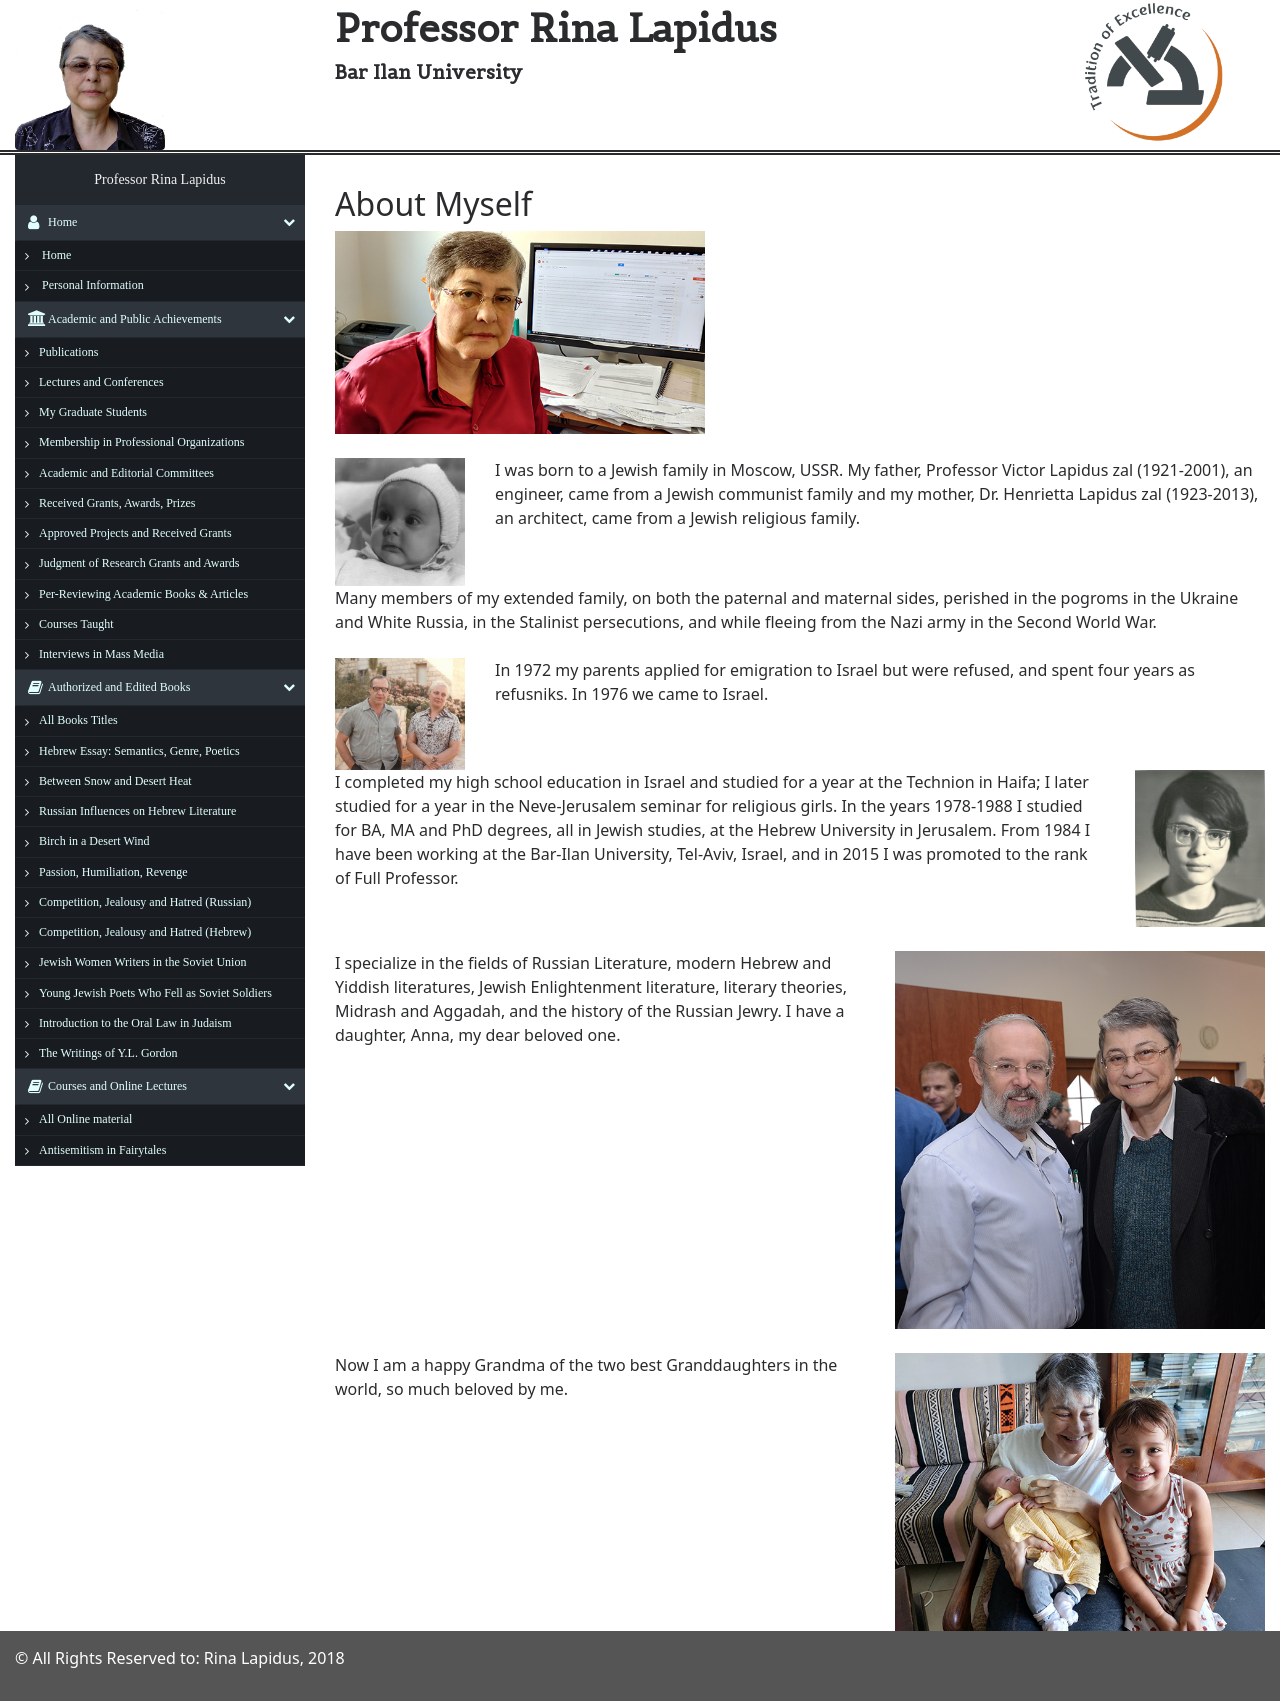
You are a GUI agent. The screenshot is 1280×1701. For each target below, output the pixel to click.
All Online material (85, 1119)
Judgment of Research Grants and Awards (139, 563)
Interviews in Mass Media (101, 654)
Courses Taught (76, 624)
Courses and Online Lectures (102, 1086)
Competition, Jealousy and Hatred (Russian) (145, 902)
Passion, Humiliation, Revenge (113, 872)
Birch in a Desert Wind (94, 841)
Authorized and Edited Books (104, 687)
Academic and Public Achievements (120, 319)
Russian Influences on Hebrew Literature (137, 811)
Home (47, 222)
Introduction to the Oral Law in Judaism (135, 1023)
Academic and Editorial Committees (126, 473)
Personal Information (93, 285)
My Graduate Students (93, 412)
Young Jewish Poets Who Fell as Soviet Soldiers (155, 993)
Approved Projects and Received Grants (135, 533)
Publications (68, 352)
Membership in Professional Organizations (141, 442)
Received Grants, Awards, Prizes (117, 503)
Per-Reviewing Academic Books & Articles (143, 594)
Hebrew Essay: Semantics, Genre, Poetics (139, 751)
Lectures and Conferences (101, 382)
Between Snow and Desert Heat (115, 781)
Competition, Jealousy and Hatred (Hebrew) (145, 932)
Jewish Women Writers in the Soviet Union (142, 962)
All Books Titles (78, 720)
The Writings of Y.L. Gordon (108, 1053)
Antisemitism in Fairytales (102, 1150)
